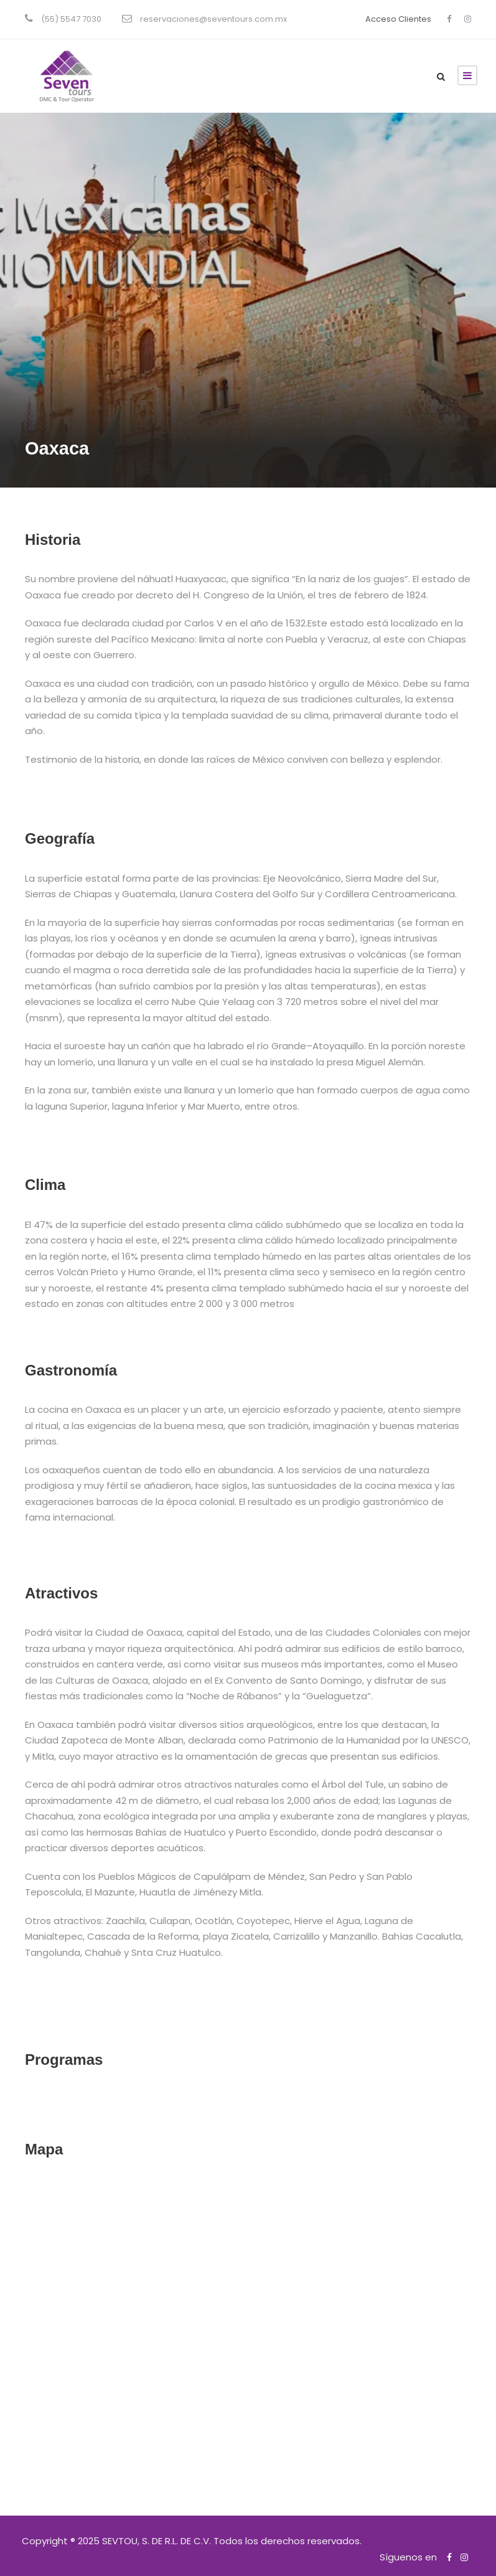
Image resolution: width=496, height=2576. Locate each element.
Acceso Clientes (398, 19)
